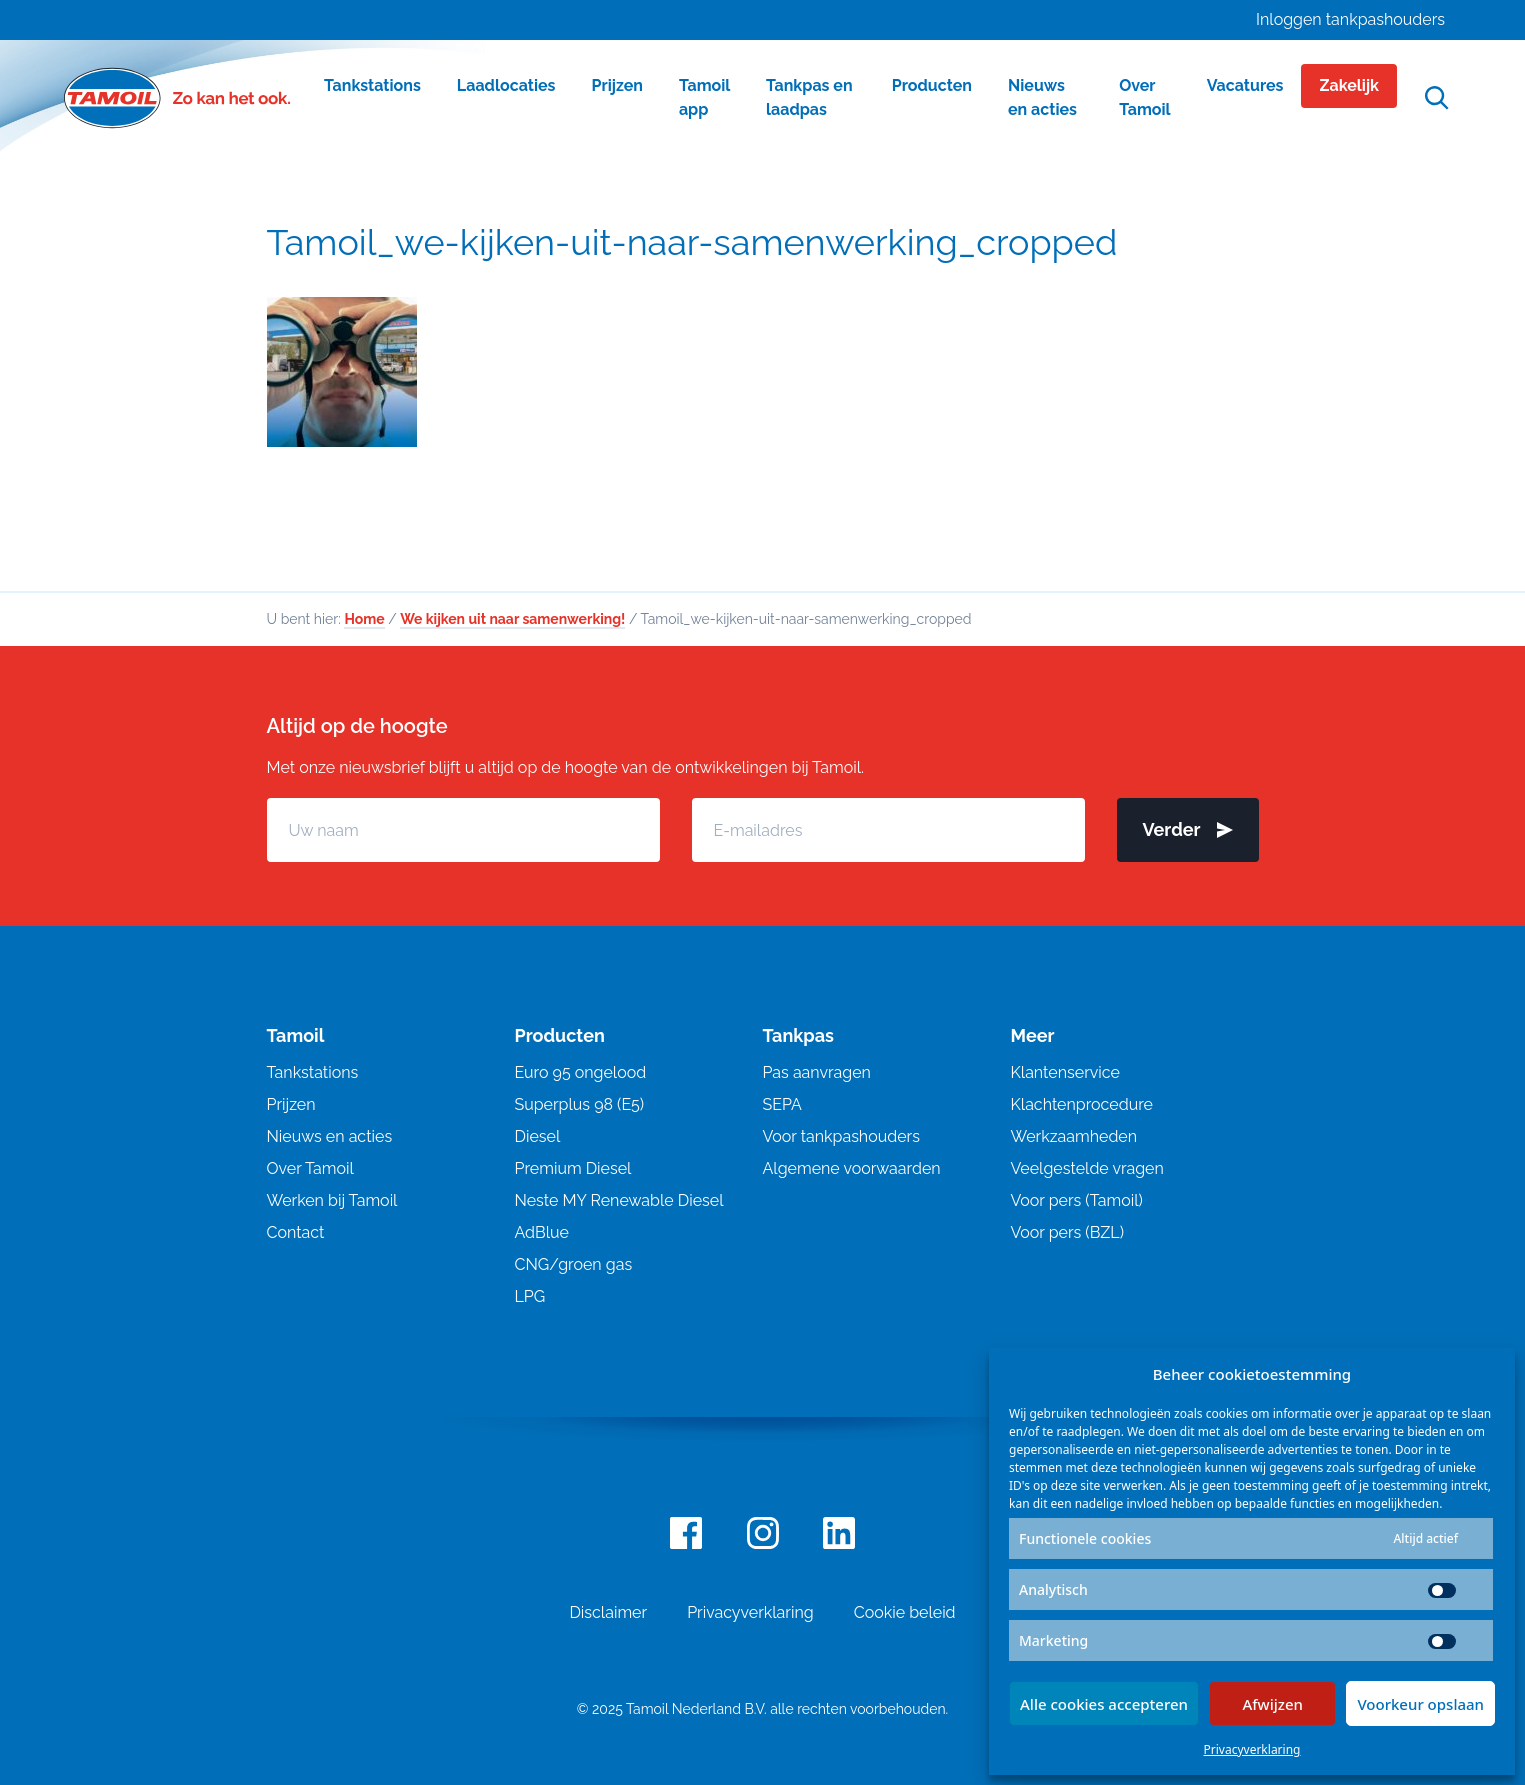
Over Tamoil (310, 1168)
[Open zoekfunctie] (1437, 98)
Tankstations (313, 1072)
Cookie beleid (905, 1612)
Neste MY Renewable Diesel (619, 1200)
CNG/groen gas (574, 1264)
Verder (1188, 829)
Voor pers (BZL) (1067, 1232)
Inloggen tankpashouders (1350, 19)
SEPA (782, 1104)
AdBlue (542, 1232)
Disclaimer (608, 1612)
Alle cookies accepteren (1104, 1704)
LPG (530, 1296)
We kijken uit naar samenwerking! (512, 619)
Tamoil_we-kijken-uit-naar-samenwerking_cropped (692, 242)
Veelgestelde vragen (1087, 1168)
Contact (296, 1232)
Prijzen (291, 1104)
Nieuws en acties (330, 1136)
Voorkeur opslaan (1420, 1704)
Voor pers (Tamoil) (1077, 1200)
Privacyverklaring (1252, 1749)
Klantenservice (1065, 1072)
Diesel (538, 1136)
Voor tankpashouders (841, 1136)
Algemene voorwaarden (852, 1168)
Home (364, 619)
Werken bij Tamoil (332, 1200)
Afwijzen (1272, 1704)
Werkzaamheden (1074, 1136)
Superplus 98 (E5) (580, 1104)
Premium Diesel (573, 1168)
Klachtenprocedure (1082, 1104)
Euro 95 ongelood (581, 1072)
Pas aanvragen (817, 1072)
